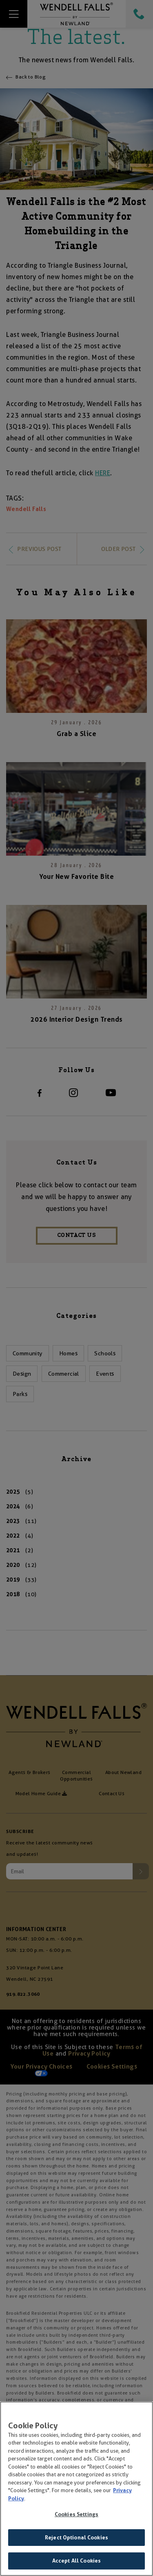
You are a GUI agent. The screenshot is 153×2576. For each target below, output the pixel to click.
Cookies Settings (76, 2516)
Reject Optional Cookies (76, 2539)
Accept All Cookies (76, 2562)
